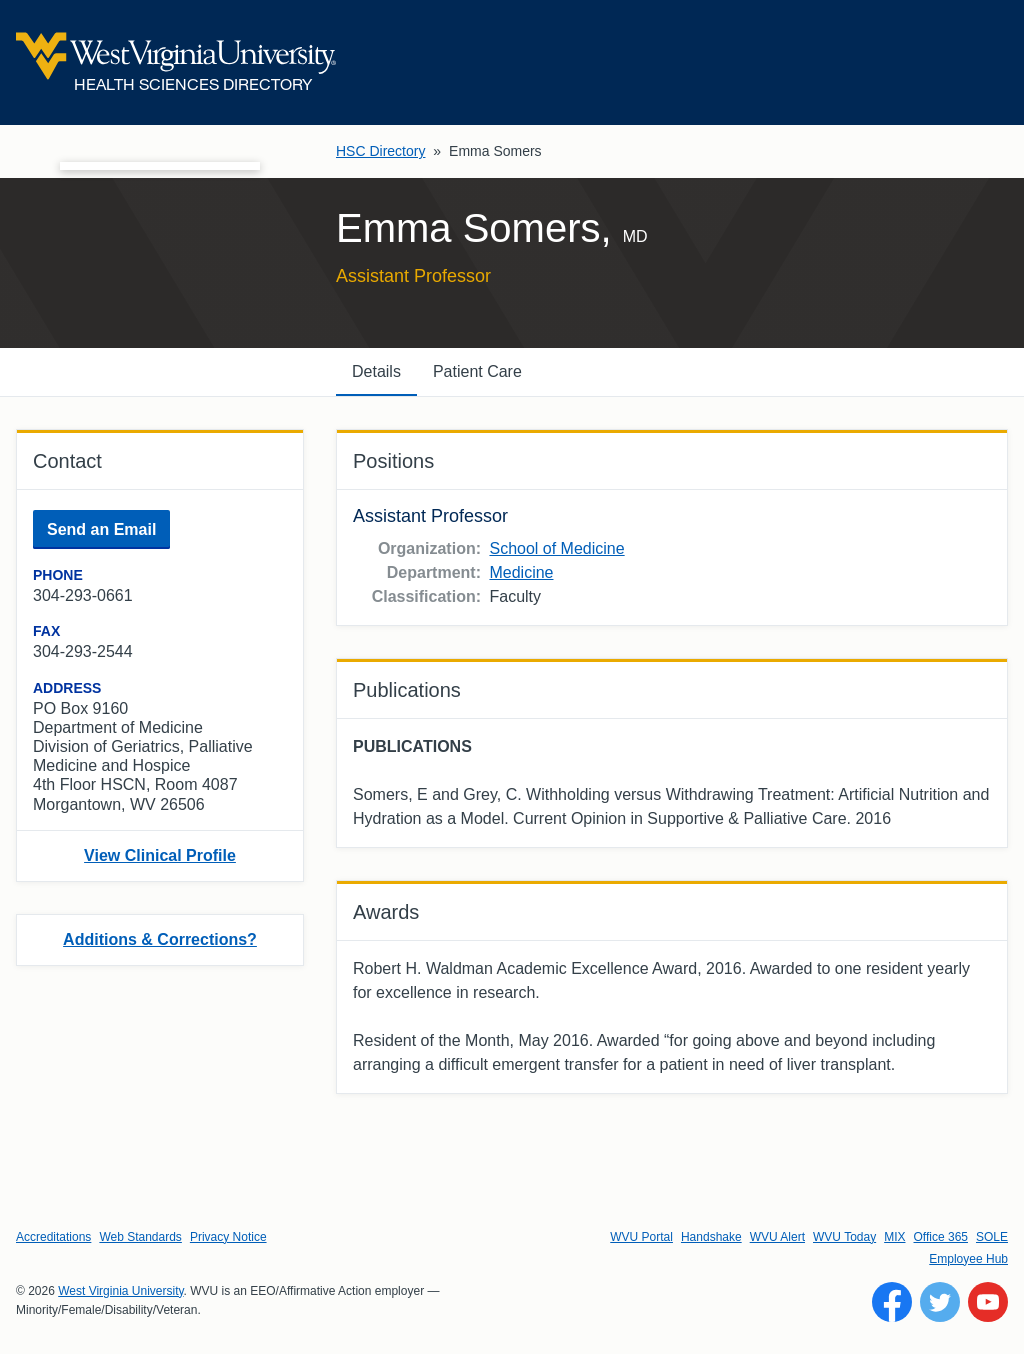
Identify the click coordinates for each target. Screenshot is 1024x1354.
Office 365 (941, 1237)
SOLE (992, 1237)
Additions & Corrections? (160, 939)
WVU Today (844, 1237)
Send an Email (101, 529)
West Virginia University (120, 1291)
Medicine (521, 572)
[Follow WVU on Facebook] (892, 1302)
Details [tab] (376, 371)
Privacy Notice (228, 1237)
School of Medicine (556, 548)
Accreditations (53, 1237)
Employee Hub (968, 1259)
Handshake (711, 1237)
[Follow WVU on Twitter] (940, 1302)
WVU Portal (641, 1237)
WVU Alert (777, 1237)
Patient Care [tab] (477, 371)
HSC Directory (380, 151)
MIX (894, 1237)
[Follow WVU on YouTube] (988, 1302)
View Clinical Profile (160, 855)
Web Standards (140, 1237)
